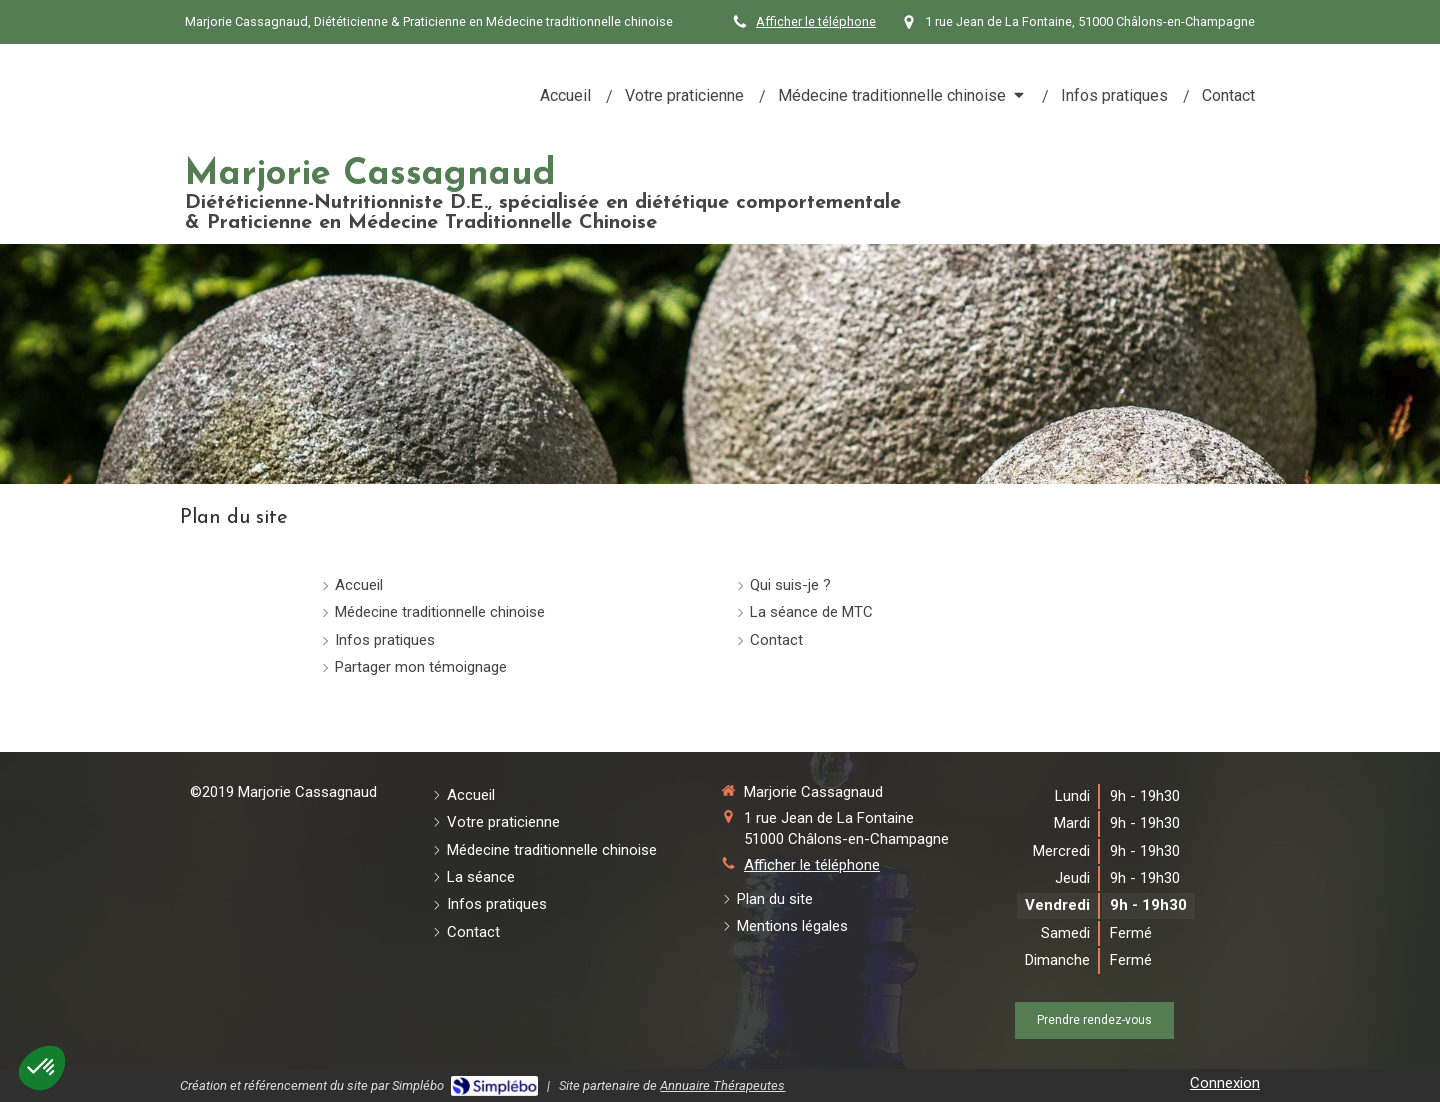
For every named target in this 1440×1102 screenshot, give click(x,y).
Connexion (1225, 1083)
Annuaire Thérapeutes (722, 1085)
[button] (42, 1068)
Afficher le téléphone (816, 21)
